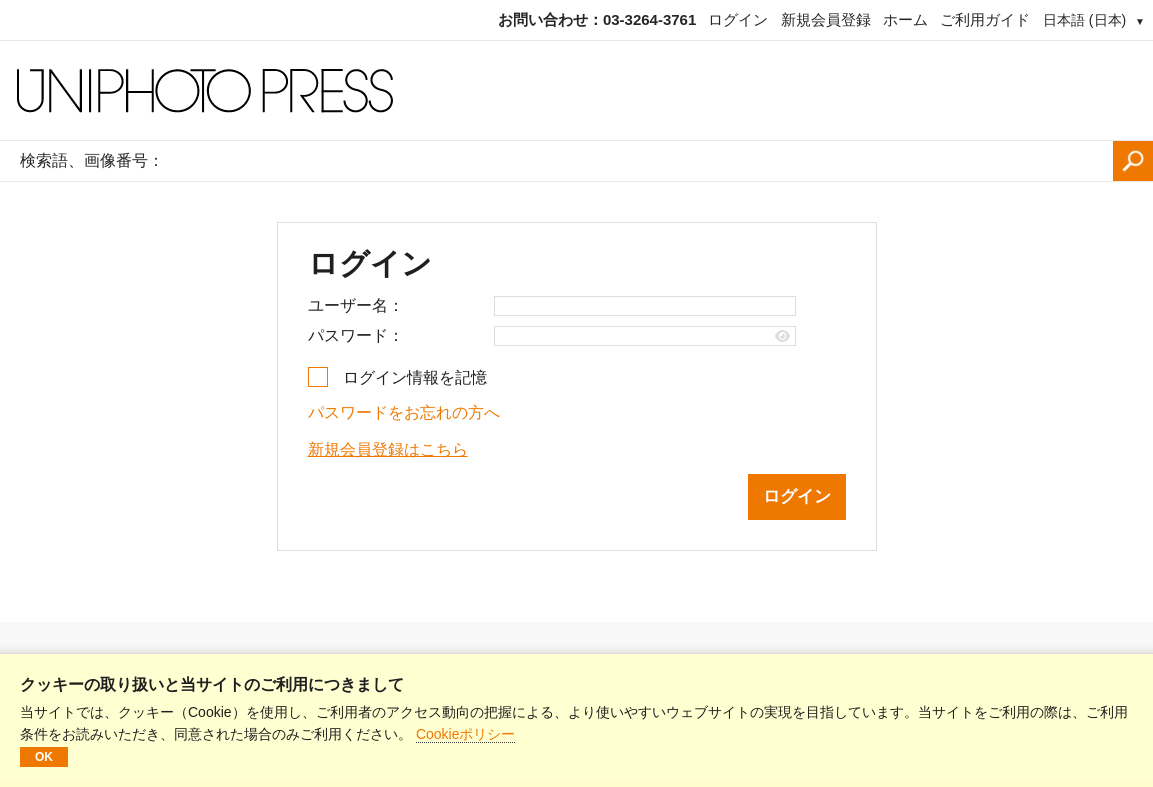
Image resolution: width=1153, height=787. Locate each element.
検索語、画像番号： (92, 160)
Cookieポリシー (466, 734)
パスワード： (356, 335)
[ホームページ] (576, 91)
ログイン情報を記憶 (415, 377)
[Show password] (782, 336)
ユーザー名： (356, 305)
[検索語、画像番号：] (643, 161)
